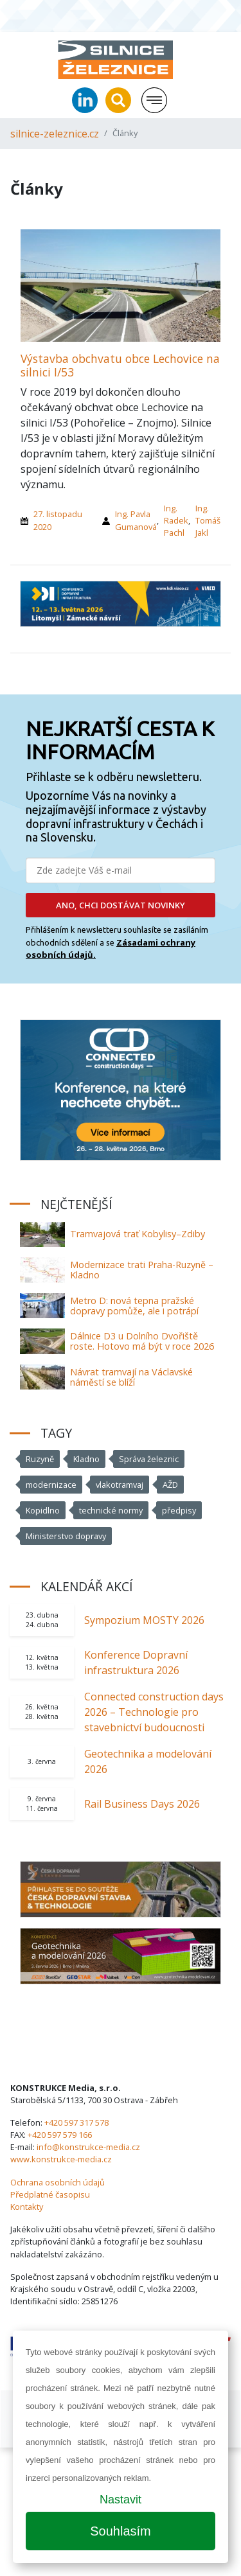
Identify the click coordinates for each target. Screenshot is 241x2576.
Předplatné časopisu (50, 2194)
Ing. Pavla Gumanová (136, 520)
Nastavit (120, 2499)
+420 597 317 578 (76, 2122)
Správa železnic (149, 1459)
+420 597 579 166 (60, 2134)
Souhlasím (120, 2531)
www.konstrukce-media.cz (61, 2159)
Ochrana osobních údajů (57, 2182)
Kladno (86, 1459)
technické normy (111, 1510)
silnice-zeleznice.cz (54, 134)
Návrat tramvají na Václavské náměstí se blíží (131, 1377)
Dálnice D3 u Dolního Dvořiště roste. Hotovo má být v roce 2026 (142, 1341)
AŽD (170, 1484)
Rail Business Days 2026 (142, 1804)
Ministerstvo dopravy (66, 1536)
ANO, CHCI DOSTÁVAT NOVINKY (120, 905)
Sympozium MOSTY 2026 (144, 1620)
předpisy (179, 1510)
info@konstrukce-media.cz (88, 2147)
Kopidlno (43, 1510)
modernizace (51, 1484)
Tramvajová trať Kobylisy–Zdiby (137, 1234)
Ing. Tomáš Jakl (207, 520)
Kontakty (26, 2206)
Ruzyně (40, 1459)
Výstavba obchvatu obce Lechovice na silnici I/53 (120, 365)
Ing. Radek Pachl (176, 520)
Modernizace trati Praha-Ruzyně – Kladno (141, 1269)
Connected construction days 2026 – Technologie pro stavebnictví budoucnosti (154, 1711)
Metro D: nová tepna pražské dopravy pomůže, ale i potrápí (134, 1305)
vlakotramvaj (119, 1484)
